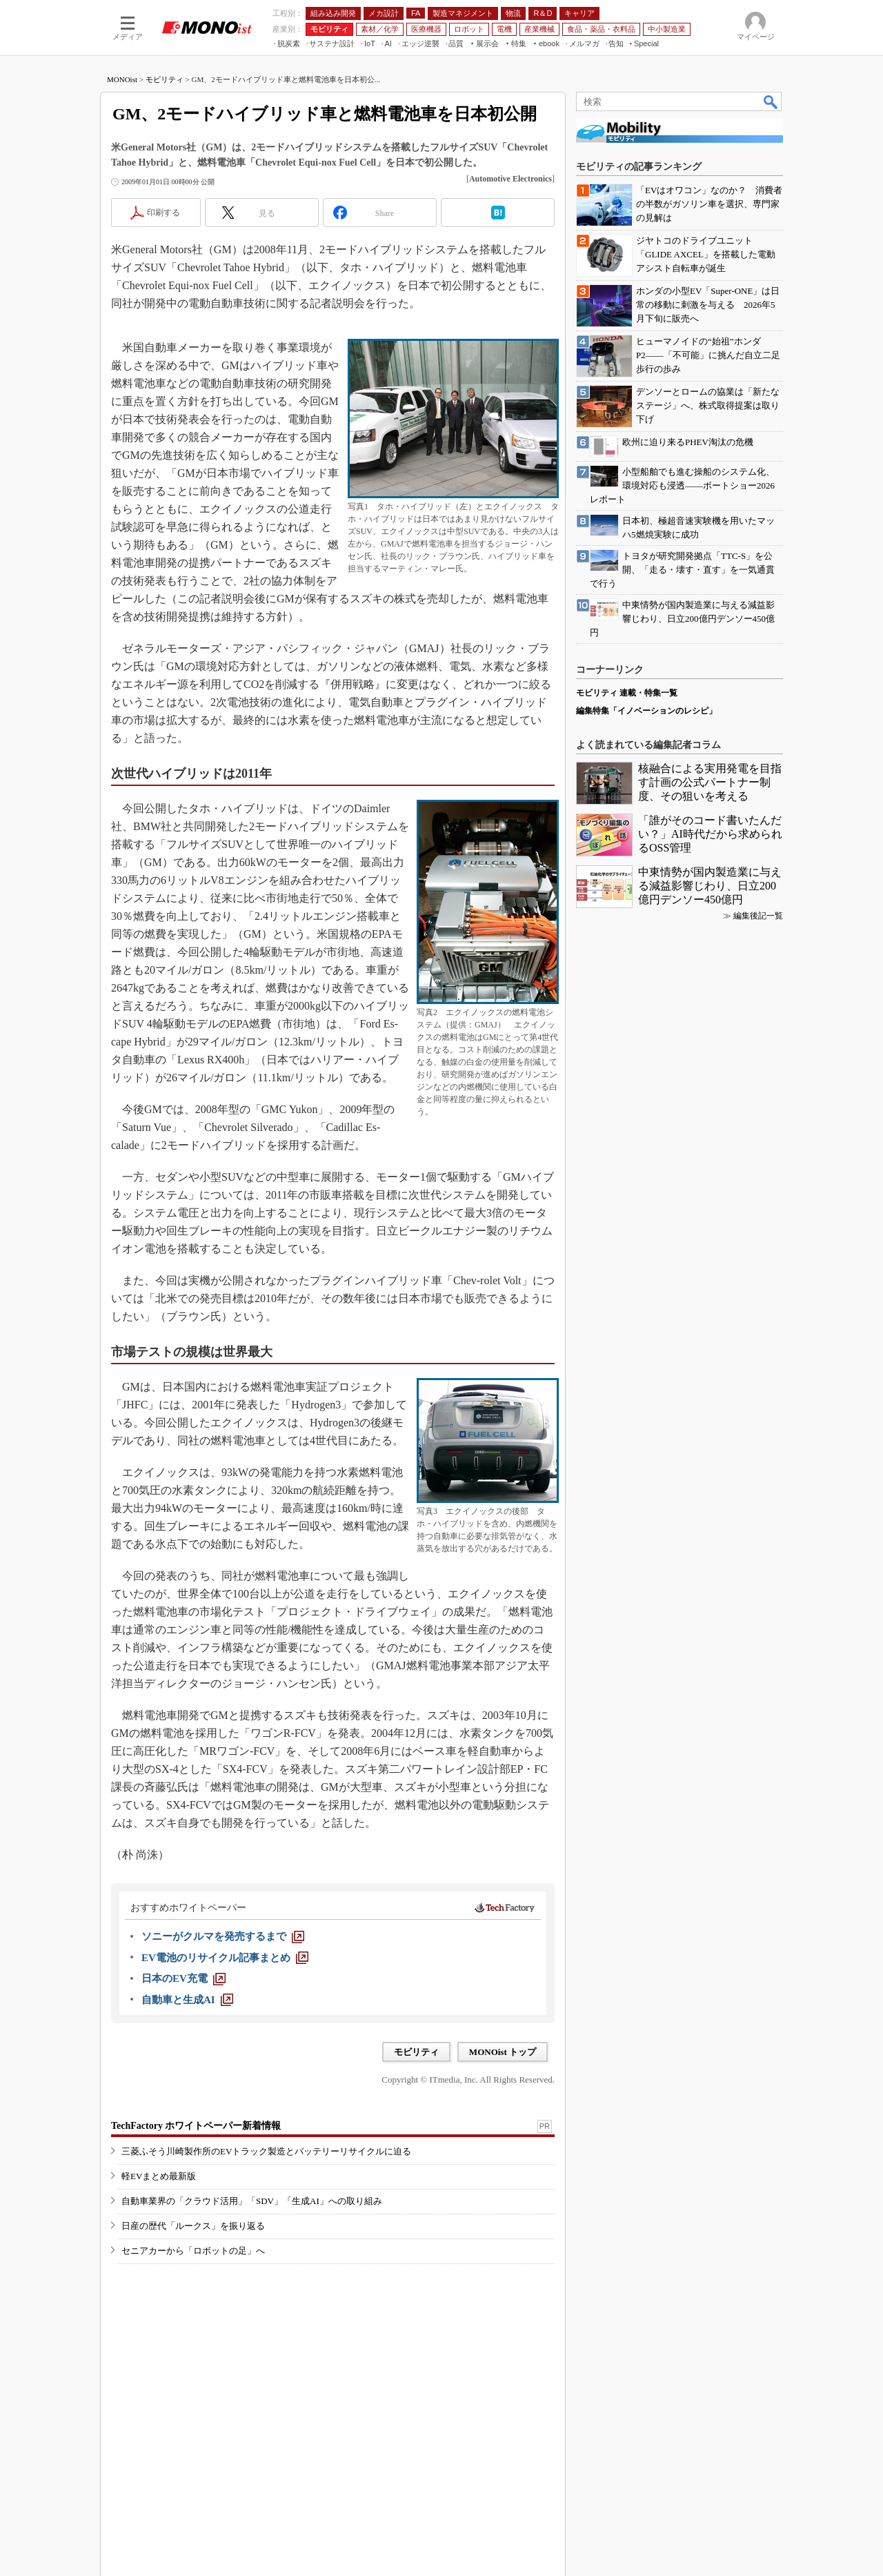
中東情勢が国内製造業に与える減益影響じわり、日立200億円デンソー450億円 (710, 885)
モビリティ (164, 79)
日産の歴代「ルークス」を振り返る (193, 2226)
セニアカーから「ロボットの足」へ (193, 2250)
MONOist (122, 79)
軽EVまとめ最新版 (158, 2176)
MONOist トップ (502, 2052)
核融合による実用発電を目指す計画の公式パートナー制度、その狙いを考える (710, 782)
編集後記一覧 (758, 916)
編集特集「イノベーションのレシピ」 (646, 711)
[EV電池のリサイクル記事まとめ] (224, 1957)
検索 (771, 101)
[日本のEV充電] (183, 1978)
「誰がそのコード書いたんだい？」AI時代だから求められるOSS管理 (710, 834)
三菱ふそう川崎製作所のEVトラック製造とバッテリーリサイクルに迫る (266, 2151)
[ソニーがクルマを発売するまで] (222, 1936)
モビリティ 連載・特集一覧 (626, 693)
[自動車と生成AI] (187, 1999)
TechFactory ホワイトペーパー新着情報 (196, 2126)
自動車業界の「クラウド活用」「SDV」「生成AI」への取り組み (251, 2201)
